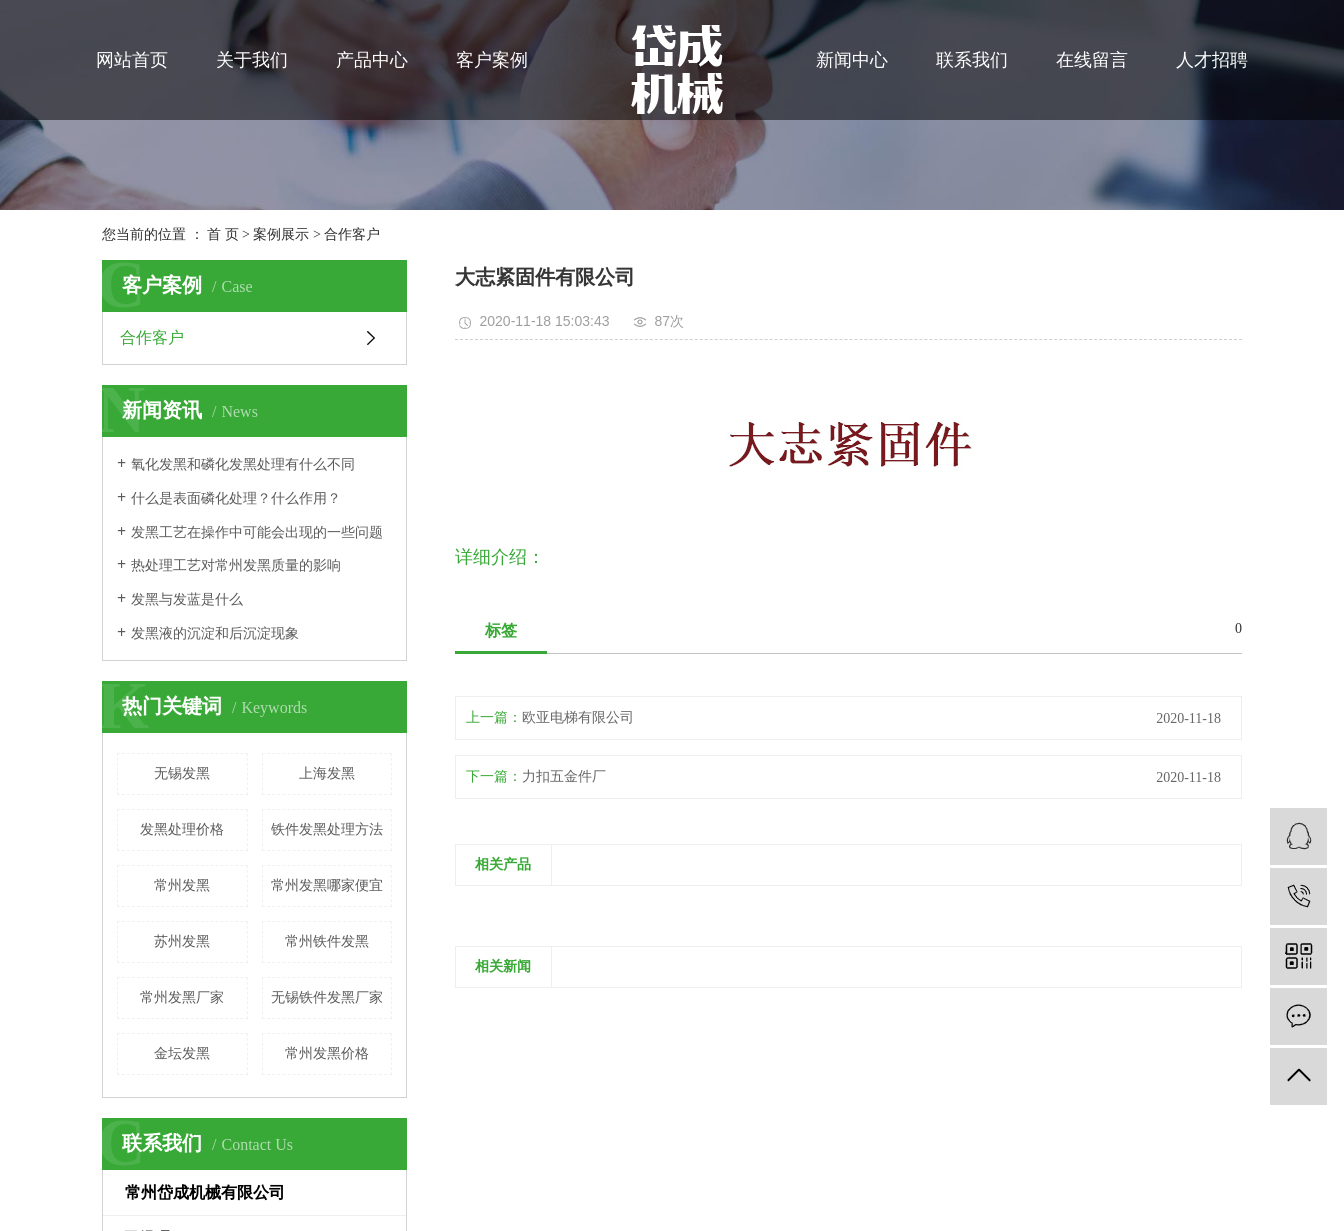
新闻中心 (852, 60)
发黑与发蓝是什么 (187, 599)
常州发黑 (182, 885)
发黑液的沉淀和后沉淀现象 (215, 633)
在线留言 (1092, 60)
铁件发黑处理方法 (327, 829)
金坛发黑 (182, 1053)
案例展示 (281, 234)
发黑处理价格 (182, 829)
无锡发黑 (182, 773)
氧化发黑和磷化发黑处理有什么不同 (243, 464)
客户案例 (492, 60)
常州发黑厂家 (182, 997)
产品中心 (372, 60)
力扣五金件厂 (564, 776)
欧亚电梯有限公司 (578, 717)
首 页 (223, 234)
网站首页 (132, 60)
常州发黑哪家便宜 (327, 885)
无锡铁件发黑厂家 (327, 997)
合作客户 (352, 234)
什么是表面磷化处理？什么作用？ (236, 498)
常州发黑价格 (327, 1053)
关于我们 (252, 60)
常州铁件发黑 (327, 941)
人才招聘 (1212, 60)
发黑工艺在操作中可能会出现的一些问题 (257, 532)
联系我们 (972, 60)
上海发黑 (327, 773)
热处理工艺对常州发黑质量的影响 (236, 565)
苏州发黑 (182, 941)
